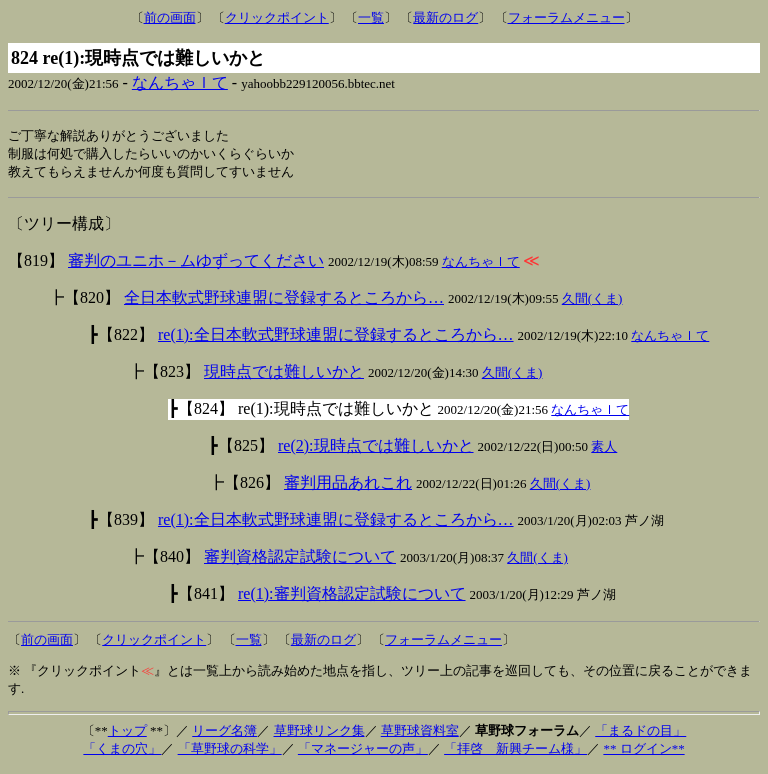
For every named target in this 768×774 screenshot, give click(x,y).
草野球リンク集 (319, 733)
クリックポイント (277, 17)
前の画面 (170, 17)
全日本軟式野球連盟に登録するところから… (284, 300)
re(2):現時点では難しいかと (376, 448)
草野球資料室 (420, 733)
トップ (127, 733)
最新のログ (445, 17)
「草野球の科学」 (230, 751)
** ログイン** (643, 751)
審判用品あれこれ (348, 485)
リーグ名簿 (224, 733)
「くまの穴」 (122, 751)
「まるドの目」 (640, 733)
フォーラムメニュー (566, 17)
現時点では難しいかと (284, 374)
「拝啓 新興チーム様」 (515, 751)
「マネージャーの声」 (363, 751)
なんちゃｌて (180, 82)
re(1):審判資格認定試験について (352, 596)
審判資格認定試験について (300, 559)
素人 (604, 449)
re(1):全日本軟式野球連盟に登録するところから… (336, 337)
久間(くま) (592, 301)
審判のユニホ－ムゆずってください (196, 263)
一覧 (371, 17)
